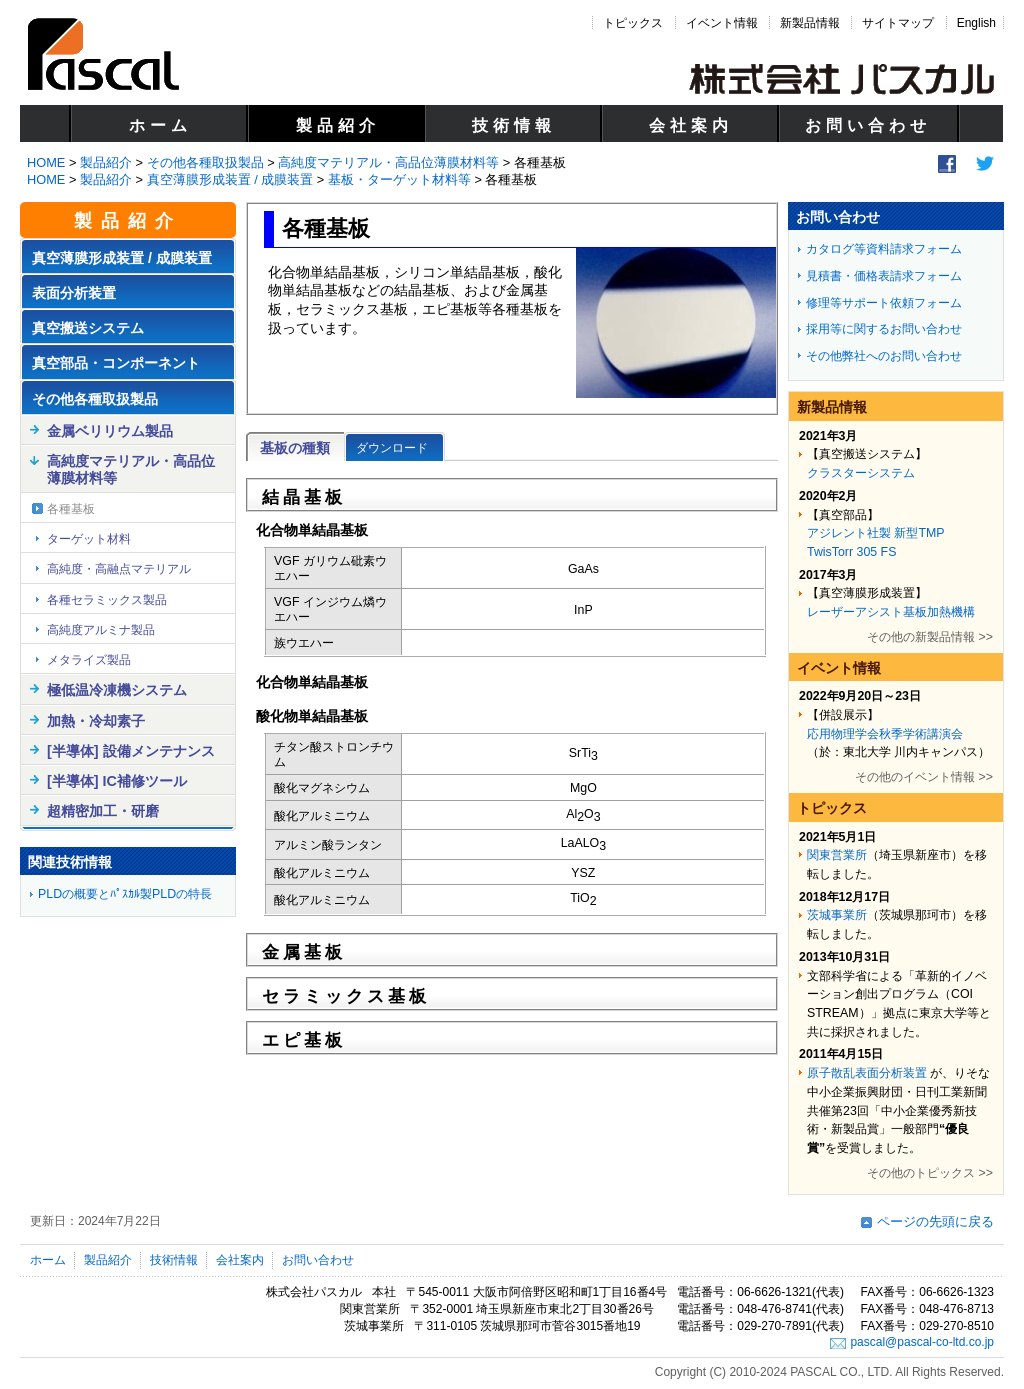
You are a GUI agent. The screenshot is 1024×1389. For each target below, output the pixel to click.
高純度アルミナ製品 (101, 630)
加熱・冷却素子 (96, 721)
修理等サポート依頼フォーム (884, 303)
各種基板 (71, 509)
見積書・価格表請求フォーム (884, 276)
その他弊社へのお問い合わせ (884, 356)
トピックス (633, 23)
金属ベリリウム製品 (110, 431)
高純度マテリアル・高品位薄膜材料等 (388, 162)
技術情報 (514, 125)
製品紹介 (338, 125)
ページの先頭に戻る (935, 1221)
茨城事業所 (837, 915)
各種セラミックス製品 (107, 600)
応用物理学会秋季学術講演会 (885, 734)
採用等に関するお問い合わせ (884, 329)
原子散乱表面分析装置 (867, 1073)
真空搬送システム (88, 328)
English (976, 23)
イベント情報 (722, 23)
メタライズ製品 (89, 660)
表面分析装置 (74, 293)
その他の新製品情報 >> (930, 637)
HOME (46, 162)
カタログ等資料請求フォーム (884, 249)
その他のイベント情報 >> (924, 777)
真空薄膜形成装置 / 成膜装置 (230, 179)
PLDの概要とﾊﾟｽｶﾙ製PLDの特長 (125, 894)
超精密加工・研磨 (103, 811)
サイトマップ (898, 23)
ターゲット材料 (89, 539)
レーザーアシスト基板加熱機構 (891, 612)
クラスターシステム (861, 473)
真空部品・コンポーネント (116, 363)
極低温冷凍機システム (117, 690)
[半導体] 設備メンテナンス (131, 751)
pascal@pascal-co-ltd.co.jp (922, 1342)
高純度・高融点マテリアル (119, 569)
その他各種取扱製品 (205, 162)
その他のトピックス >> (930, 1173)
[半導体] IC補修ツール (117, 781)
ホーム (160, 125)
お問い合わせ (868, 125)
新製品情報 (810, 23)
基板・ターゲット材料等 (399, 179)
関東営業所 (837, 855)
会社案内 (691, 125)
